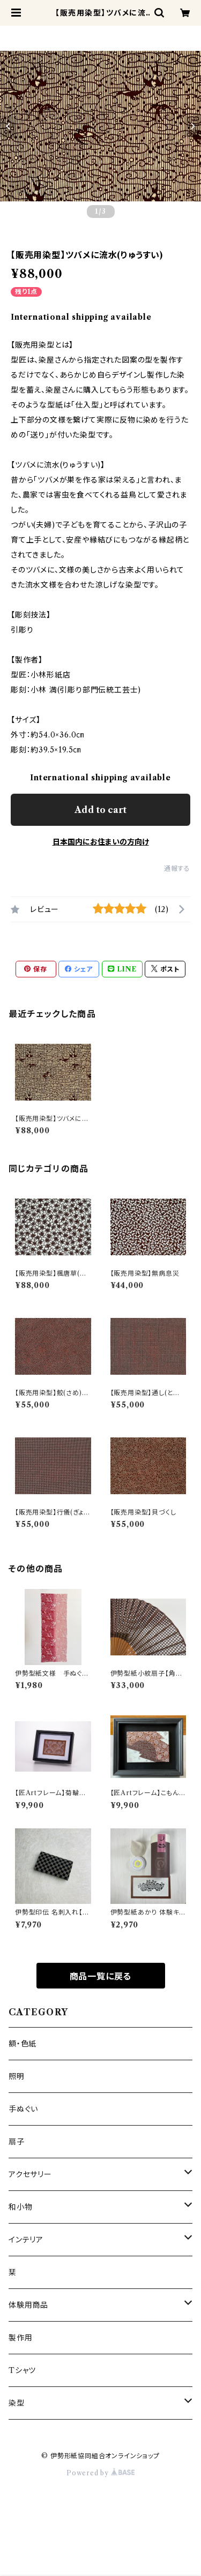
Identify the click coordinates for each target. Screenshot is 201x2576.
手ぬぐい (23, 2109)
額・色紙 (22, 2043)
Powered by (100, 2473)
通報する (177, 868)
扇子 (17, 2141)
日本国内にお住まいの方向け (101, 842)
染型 (17, 2403)
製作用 (20, 2337)
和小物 (20, 2207)
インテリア (26, 2239)
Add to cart (100, 809)
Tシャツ (22, 2370)
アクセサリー (30, 2174)
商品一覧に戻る (101, 1976)
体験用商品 (28, 2305)
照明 (17, 2076)
